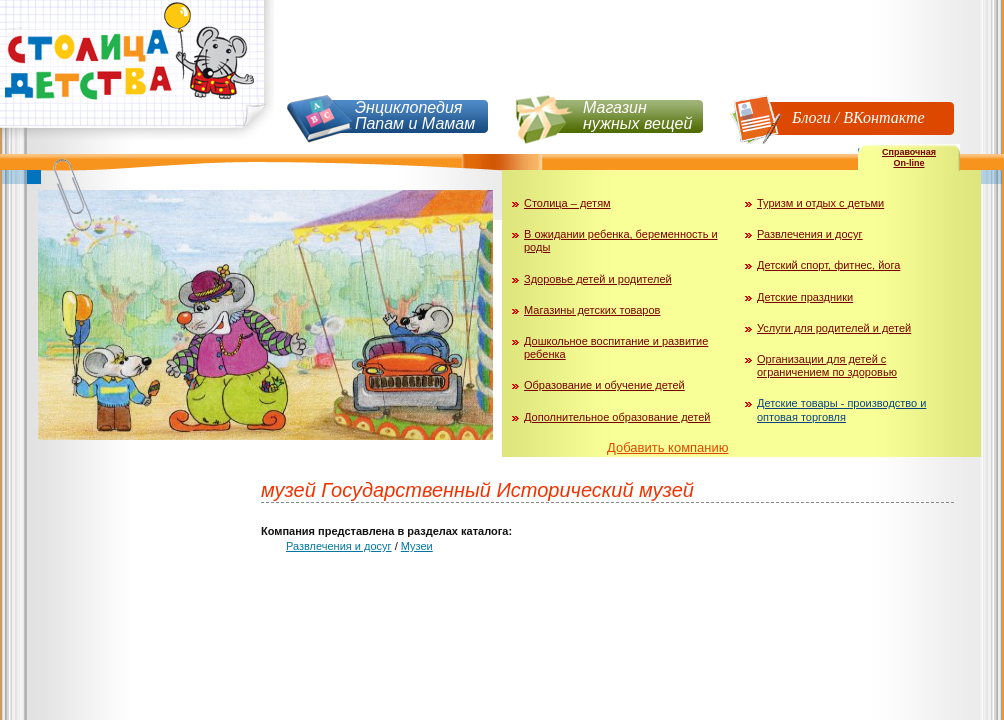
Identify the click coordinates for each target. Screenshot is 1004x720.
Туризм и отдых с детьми (820, 203)
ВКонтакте (883, 117)
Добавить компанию (668, 447)
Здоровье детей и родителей (598, 279)
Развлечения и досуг (810, 234)
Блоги (811, 117)
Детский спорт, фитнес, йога (828, 265)
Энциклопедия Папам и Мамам (415, 115)
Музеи (417, 546)
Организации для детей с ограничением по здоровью (827, 365)
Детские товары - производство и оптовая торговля (841, 409)
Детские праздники (805, 297)
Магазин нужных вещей (637, 115)
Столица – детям (567, 203)
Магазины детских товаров (592, 310)
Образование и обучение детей (604, 385)
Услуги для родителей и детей (834, 328)
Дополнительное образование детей (617, 417)
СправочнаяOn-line (909, 157)
